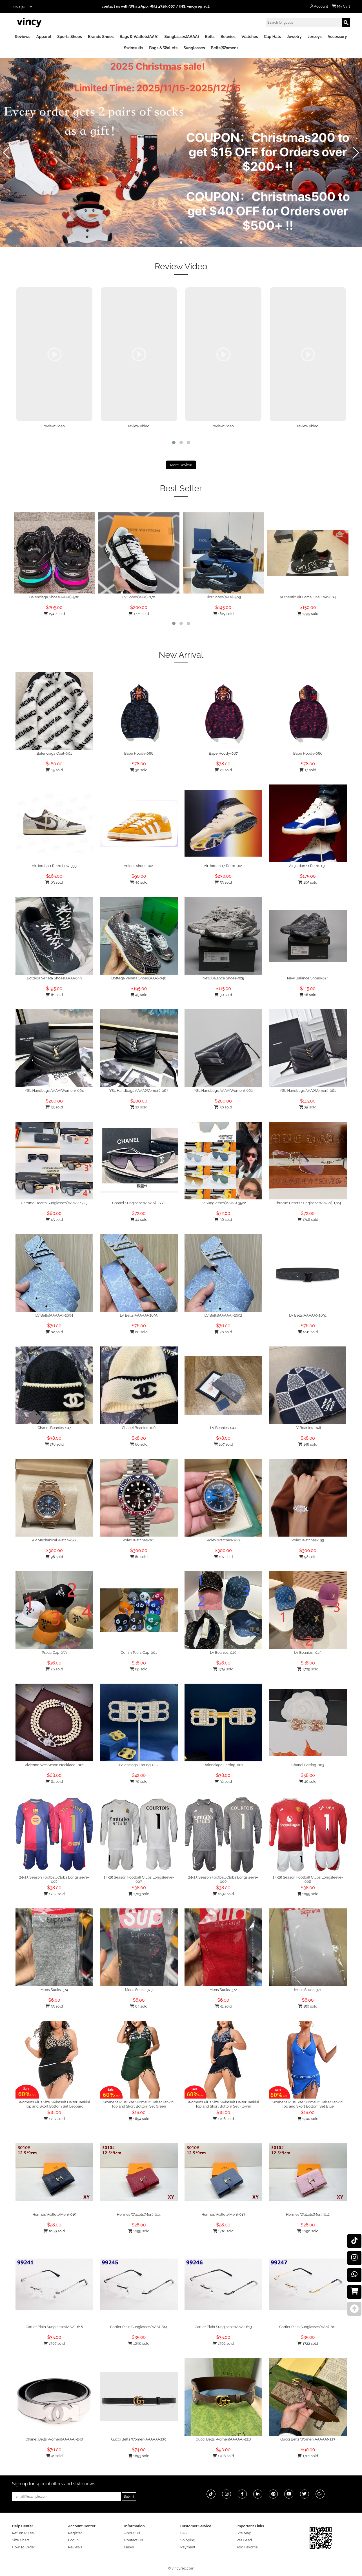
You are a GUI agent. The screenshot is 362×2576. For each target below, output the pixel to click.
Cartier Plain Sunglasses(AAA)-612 (307, 2327)
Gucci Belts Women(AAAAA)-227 (307, 2439)
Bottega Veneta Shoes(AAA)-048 (138, 978)
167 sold (223, 1444)
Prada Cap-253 (54, 1652)
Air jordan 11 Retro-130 (308, 866)
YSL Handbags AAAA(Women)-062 (223, 1090)
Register (75, 2533)
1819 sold (223, 614)
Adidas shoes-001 (139, 866)
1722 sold (307, 2343)
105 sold (307, 882)
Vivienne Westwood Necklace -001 (54, 1765)
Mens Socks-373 (139, 1990)
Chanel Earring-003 (307, 1765)
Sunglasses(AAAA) (181, 36)
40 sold (138, 882)
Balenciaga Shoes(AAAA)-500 (54, 597)
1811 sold (308, 1332)
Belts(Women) (224, 48)
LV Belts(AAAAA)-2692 (223, 1315)
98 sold (54, 1557)
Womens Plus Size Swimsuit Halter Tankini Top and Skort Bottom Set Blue (307, 2104)
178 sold (54, 1444)
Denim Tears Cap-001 (139, 1652)
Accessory (337, 36)
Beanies (228, 36)
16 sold (307, 995)
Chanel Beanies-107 (54, 1428)
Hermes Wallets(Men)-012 (308, 2214)
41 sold (223, 2006)
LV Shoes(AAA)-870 (138, 597)
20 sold (54, 1669)
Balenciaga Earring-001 (223, 1765)
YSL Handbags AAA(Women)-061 (308, 1090)
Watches (249, 36)
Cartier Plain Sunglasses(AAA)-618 (54, 2327)
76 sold (223, 1332)
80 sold (139, 1332)
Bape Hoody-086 (308, 753)
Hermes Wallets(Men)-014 (139, 2214)
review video (54, 426)
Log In (73, 2540)
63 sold (54, 882)
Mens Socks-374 (54, 1990)
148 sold (307, 1444)
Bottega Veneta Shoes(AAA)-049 (54, 978)
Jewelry (294, 36)
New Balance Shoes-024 (307, 978)
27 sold (138, 1107)
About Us (132, 2533)
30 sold (223, 995)
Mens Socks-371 (307, 1990)
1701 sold (307, 2456)
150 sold (307, 2006)
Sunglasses (194, 48)
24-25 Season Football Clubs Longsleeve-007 (139, 1879)
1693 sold (138, 2456)
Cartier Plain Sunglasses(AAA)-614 (138, 2327)
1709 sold (307, 1669)
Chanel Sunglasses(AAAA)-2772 (138, 1203)
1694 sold (138, 2119)
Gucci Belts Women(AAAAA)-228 (223, 2439)
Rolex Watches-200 (223, 1540)
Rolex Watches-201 (139, 1540)
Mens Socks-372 (223, 1990)
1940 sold (54, 614)
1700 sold (308, 2119)
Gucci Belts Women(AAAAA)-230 (138, 2439)
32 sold (223, 1781)
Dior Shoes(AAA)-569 (223, 597)
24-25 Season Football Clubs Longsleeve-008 (54, 1879)
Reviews (22, 36)
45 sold (54, 770)
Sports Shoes (69, 36)
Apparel (43, 36)
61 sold (54, 995)
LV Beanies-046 (307, 1428)
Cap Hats (272, 36)
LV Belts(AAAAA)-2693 (139, 1315)
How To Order (23, 2547)
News (129, 2547)
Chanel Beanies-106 (139, 1428)
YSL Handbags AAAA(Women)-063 (138, 1090)
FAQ (183, 2533)
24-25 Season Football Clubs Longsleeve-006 (223, 1879)
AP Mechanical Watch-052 (54, 1540)
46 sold (307, 1781)
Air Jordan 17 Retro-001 (223, 866)
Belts (210, 36)
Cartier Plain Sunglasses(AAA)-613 (223, 2327)
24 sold (223, 770)
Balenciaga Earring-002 (139, 1765)
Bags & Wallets (163, 48)
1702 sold (54, 1894)
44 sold (138, 1219)
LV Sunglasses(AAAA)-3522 (223, 1203)
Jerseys (315, 36)
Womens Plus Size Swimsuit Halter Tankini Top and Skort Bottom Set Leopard (54, 2104)
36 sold (138, 770)
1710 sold (223, 2231)
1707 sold (54, 2119)
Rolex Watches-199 (308, 1540)
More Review (181, 465)
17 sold (307, 770)
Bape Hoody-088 (139, 753)
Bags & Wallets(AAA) (138, 36)
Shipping (187, 2540)
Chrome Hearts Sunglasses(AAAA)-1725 (54, 1203)
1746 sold (307, 1219)
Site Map (243, 2533)
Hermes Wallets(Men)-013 (223, 2214)
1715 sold (223, 1669)
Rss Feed (244, 2540)
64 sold (138, 2006)
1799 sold (307, 614)
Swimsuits (133, 48)
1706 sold (223, 2456)
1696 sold (307, 2231)
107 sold (223, 1557)
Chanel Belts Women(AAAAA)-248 (54, 2439)
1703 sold (138, 1894)
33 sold (54, 1107)
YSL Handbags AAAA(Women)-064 (54, 1090)
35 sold (307, 1107)
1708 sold (223, 2119)
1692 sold (223, 1894)
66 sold (139, 1444)
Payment (187, 2547)
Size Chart (20, 2540)
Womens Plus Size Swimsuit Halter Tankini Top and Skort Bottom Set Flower (223, 2104)
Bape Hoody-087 (223, 753)
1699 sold (308, 1894)
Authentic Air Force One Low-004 (308, 597)
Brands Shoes (101, 36)
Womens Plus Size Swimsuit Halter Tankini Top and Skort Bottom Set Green (138, 2104)
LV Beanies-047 (223, 1428)
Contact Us (133, 2540)
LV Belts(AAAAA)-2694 (54, 1315)
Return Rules (23, 2533)
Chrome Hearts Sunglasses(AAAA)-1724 (307, 1203)
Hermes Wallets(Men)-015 (54, 2214)
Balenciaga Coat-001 (54, 753)
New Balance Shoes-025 (223, 978)
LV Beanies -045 (307, 1652)
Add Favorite (246, 2547)
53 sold (223, 882)
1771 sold (138, 614)
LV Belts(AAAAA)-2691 (308, 1315)
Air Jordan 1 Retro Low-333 (54, 866)
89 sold (139, 1669)
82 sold (54, 1332)
